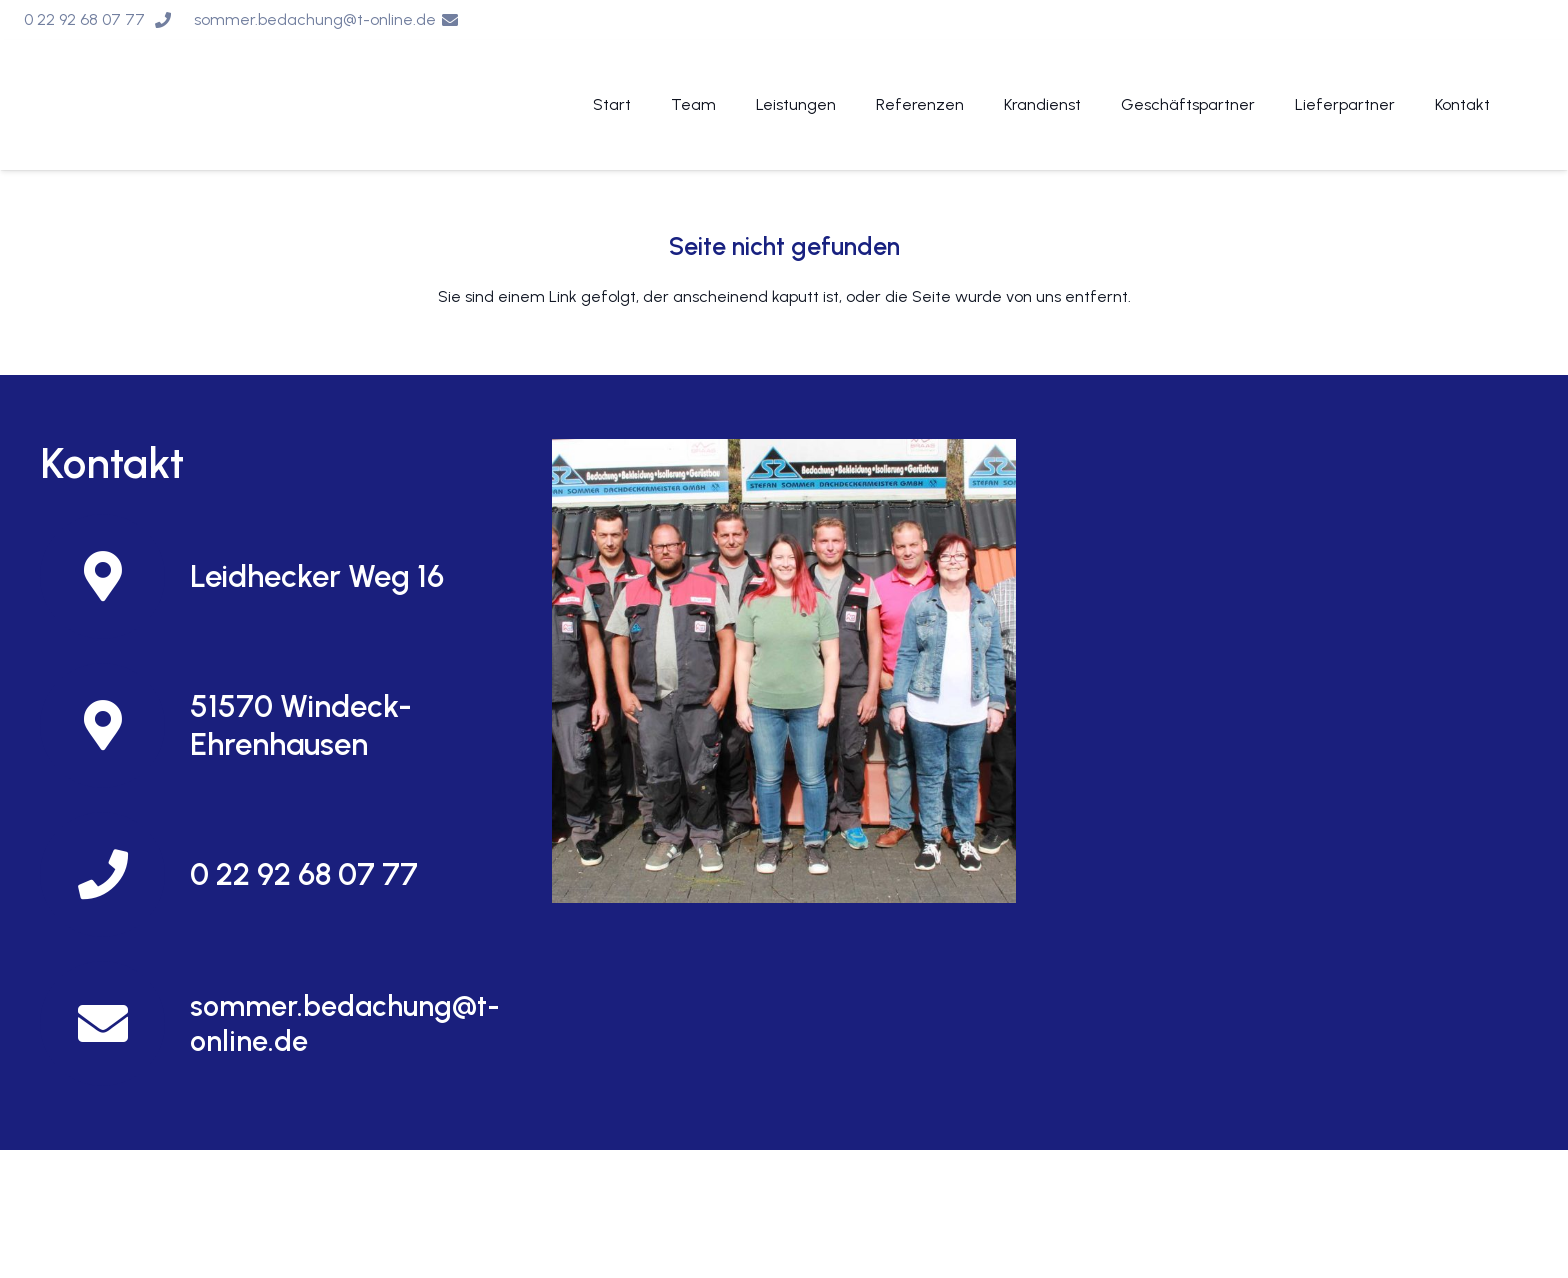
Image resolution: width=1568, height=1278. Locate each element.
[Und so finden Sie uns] (784, 671)
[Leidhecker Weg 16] (115, 576)
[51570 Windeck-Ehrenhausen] (115, 725)
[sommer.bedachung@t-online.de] (115, 1023)
